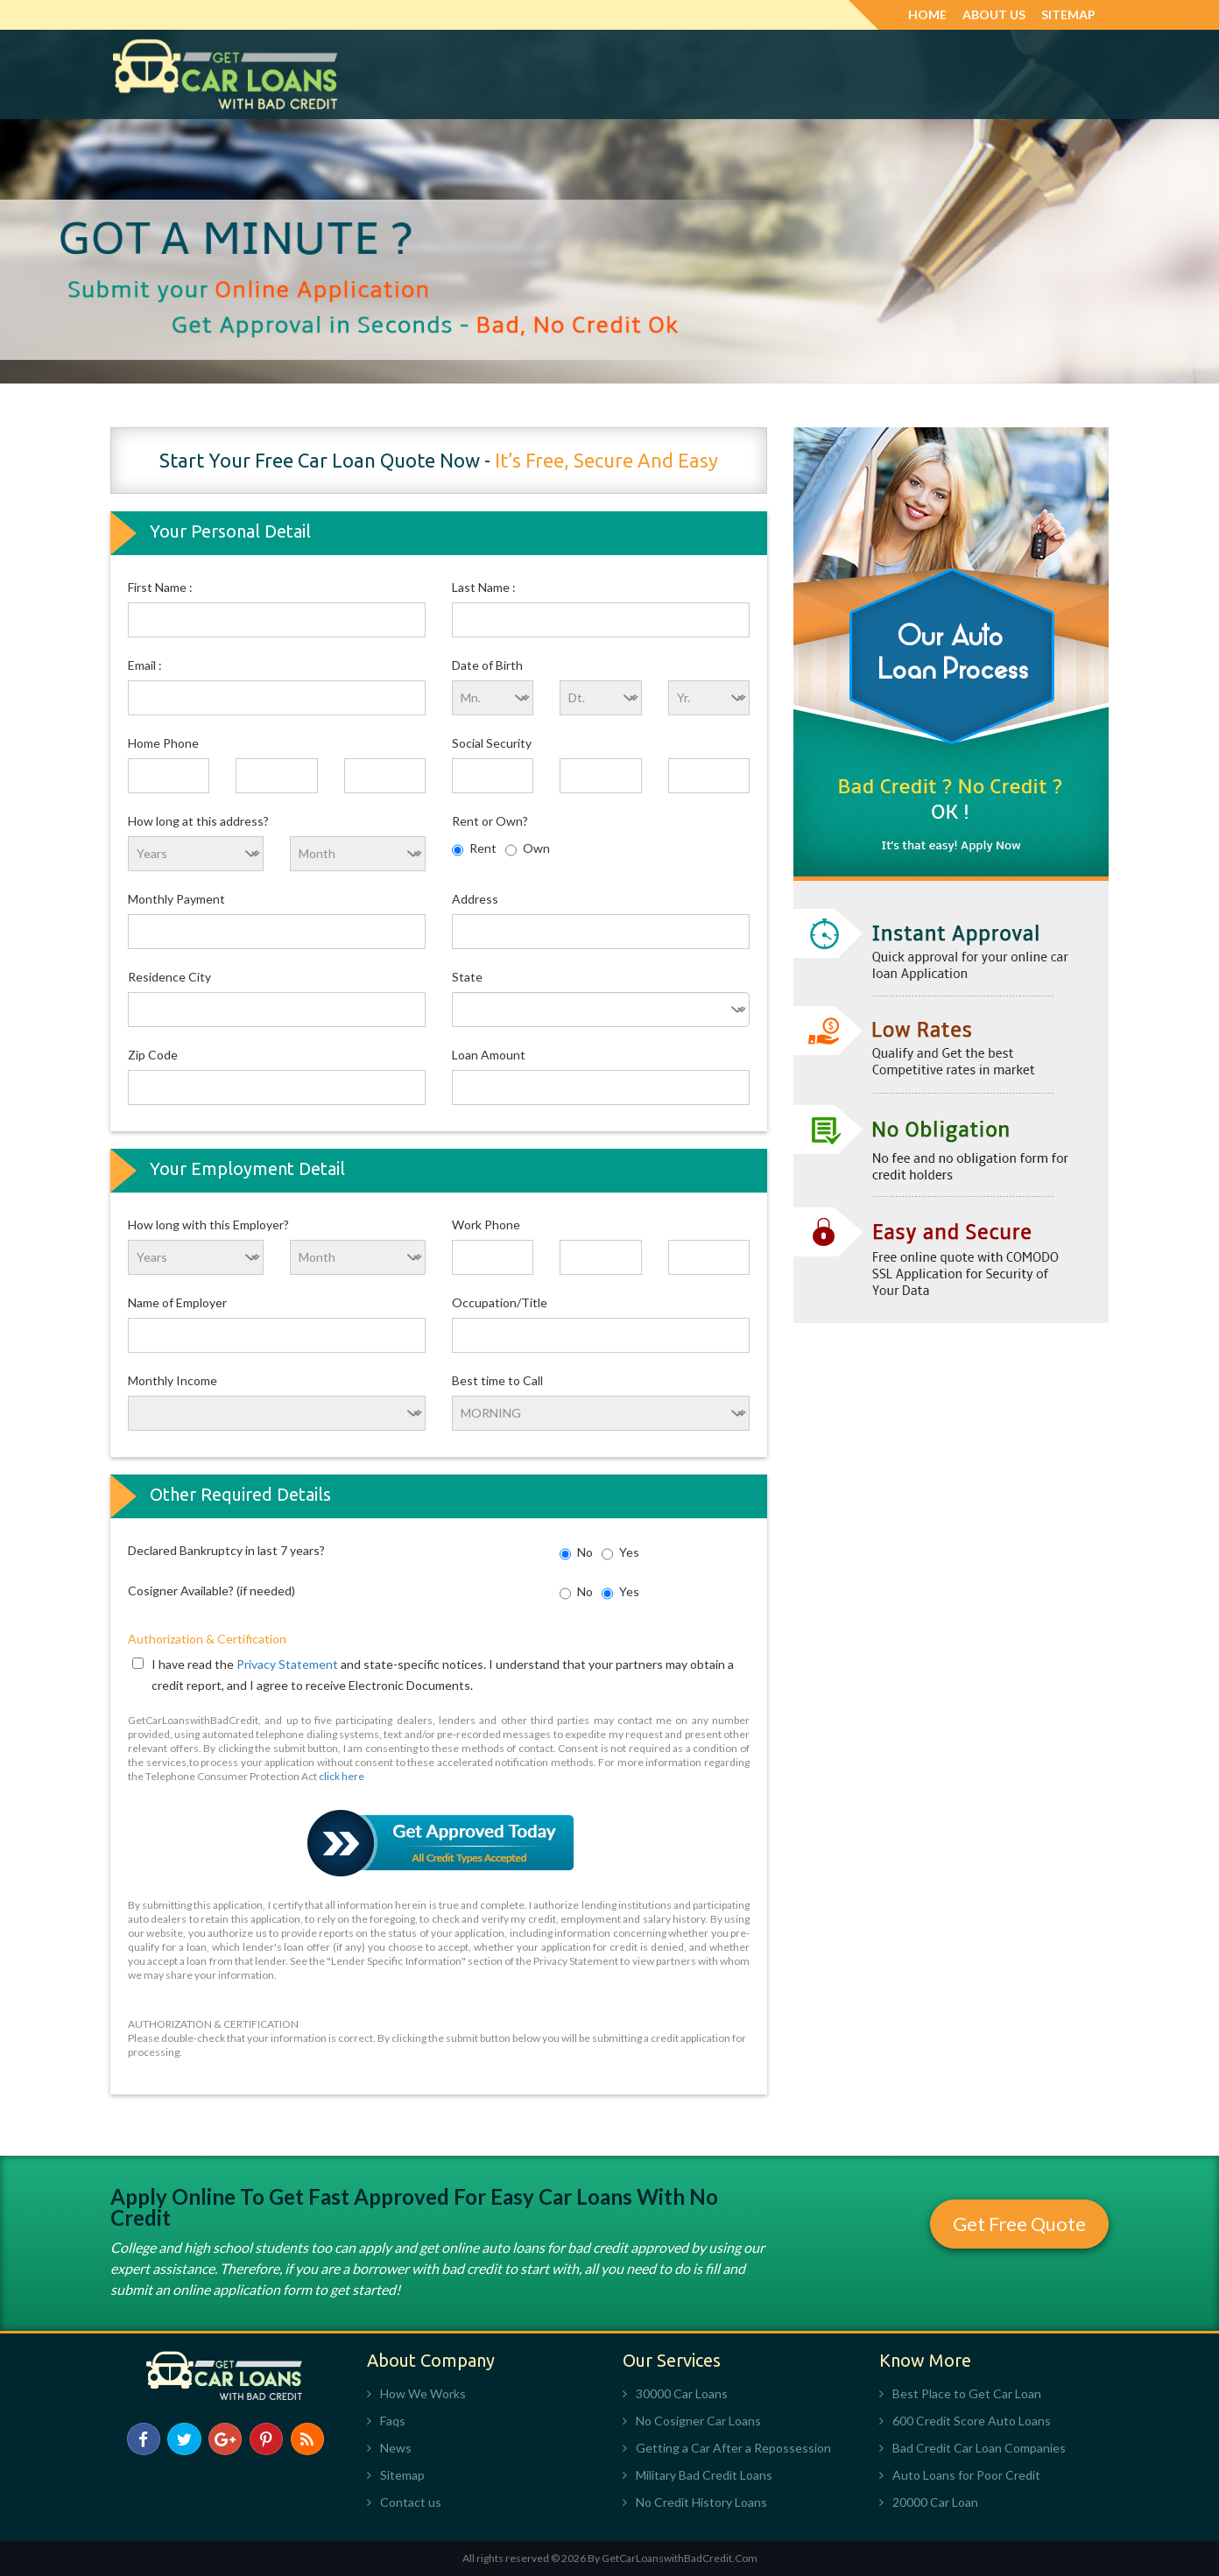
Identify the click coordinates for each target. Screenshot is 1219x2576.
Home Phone (163, 742)
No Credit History (825, 74)
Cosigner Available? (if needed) (211, 1590)
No (576, 1554)
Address (475, 898)
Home (927, 14)
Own (527, 850)
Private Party (947, 74)
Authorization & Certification (207, 1638)
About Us (993, 14)
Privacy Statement (288, 1664)
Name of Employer (177, 1302)
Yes (620, 1554)
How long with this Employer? (208, 1224)
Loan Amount (488, 1054)
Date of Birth (487, 665)
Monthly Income (172, 1380)
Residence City (169, 976)
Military (718, 74)
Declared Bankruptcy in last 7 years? (226, 1550)
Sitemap (1068, 14)
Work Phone (486, 1224)
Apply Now (1048, 74)
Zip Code (153, 1054)
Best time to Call (497, 1380)
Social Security (492, 742)
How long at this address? (198, 820)
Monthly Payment (176, 898)
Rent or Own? (490, 820)
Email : (145, 665)
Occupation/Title (499, 1302)
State (467, 976)
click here (341, 1776)
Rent (474, 850)
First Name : (160, 587)
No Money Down (615, 74)
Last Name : (484, 587)
